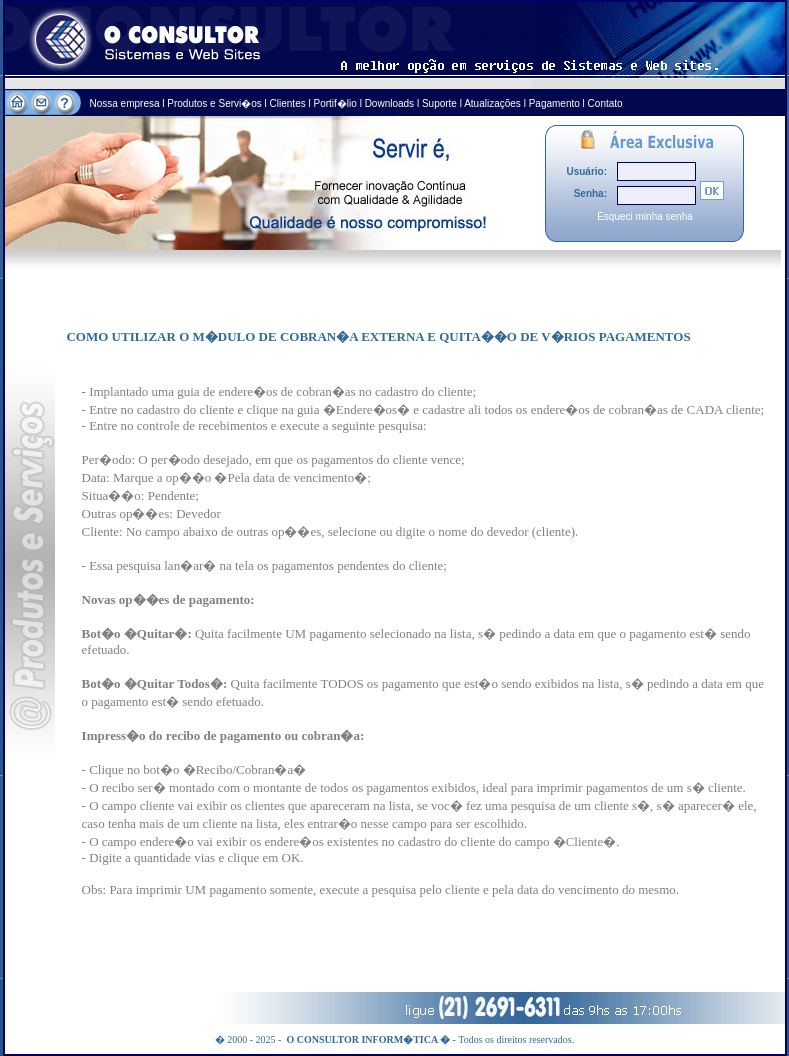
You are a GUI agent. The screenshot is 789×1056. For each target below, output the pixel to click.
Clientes (288, 103)
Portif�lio (335, 103)
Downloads (389, 103)
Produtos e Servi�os (215, 103)
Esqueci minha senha (645, 216)
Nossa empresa (126, 103)
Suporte (439, 103)
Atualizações (492, 103)
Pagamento (554, 103)
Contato (605, 103)
